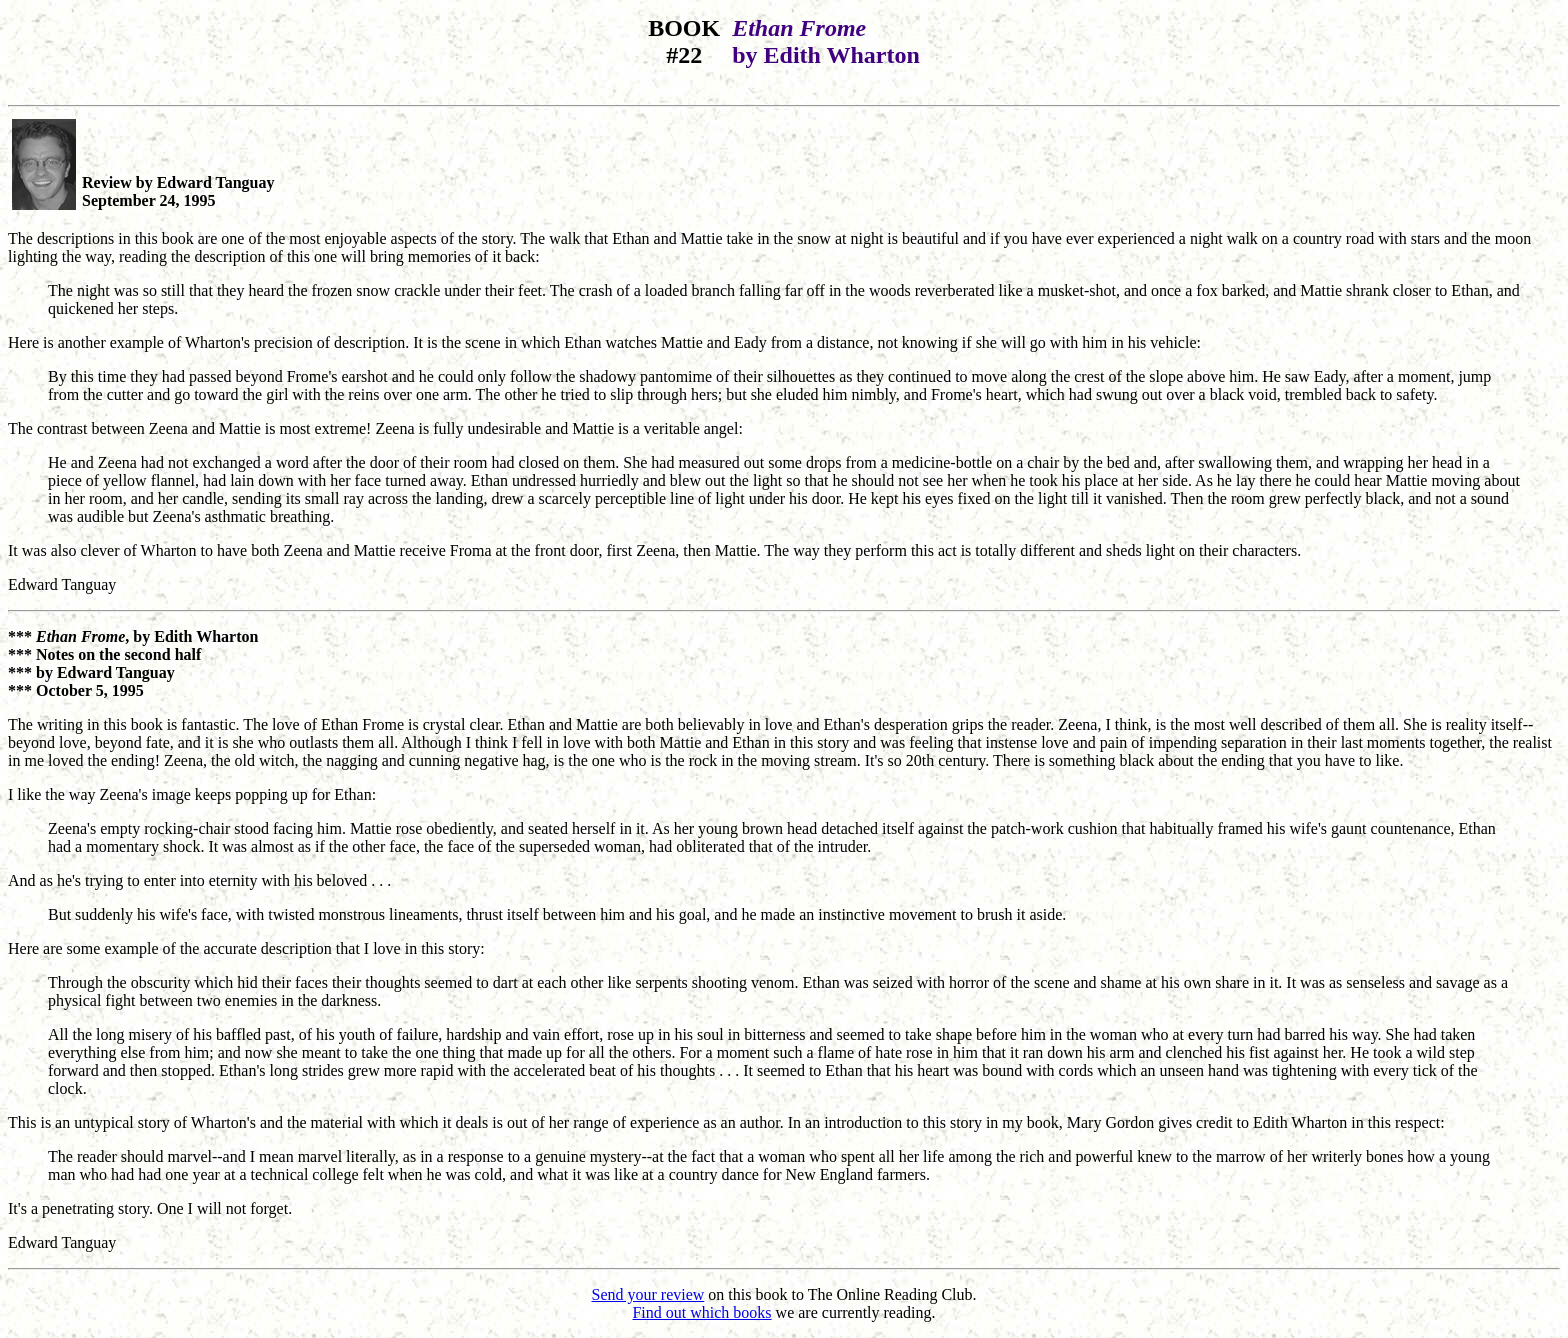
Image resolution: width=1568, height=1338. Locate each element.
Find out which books (701, 1312)
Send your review (648, 1294)
